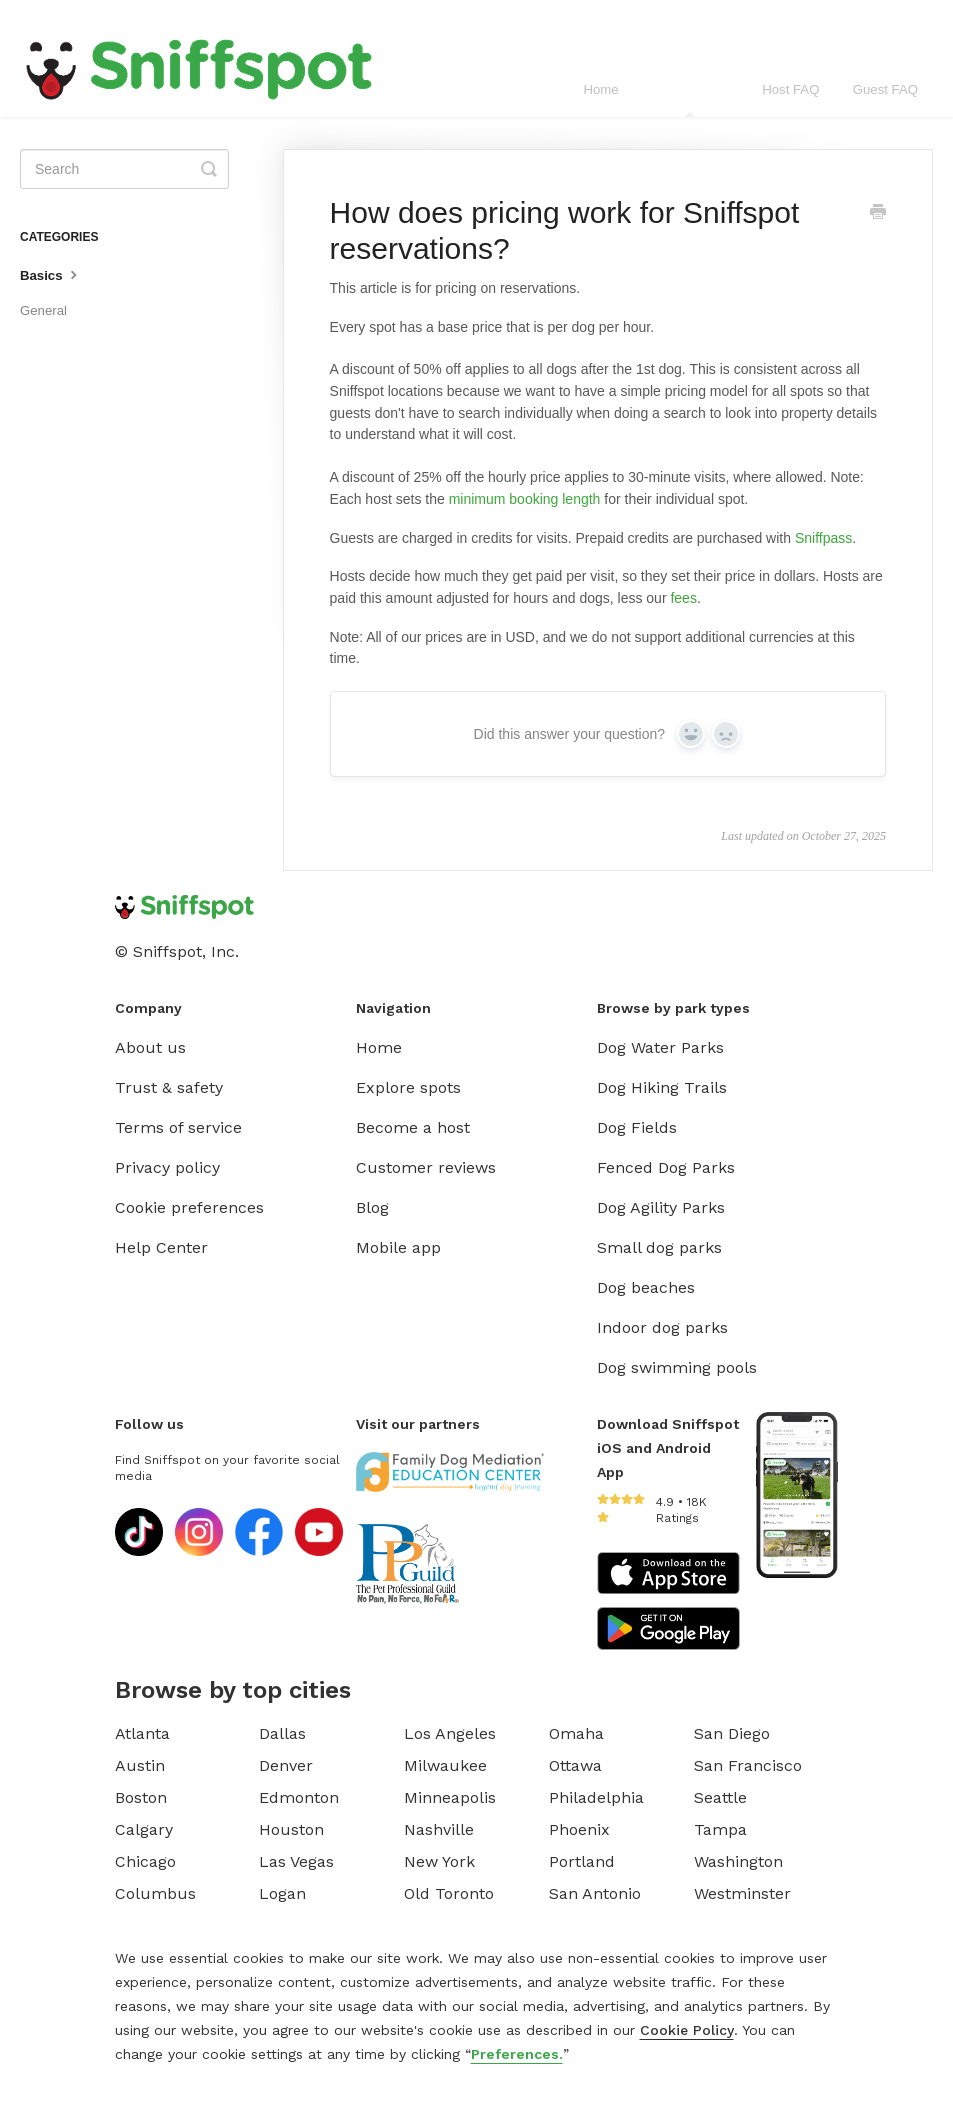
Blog (372, 1207)
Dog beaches (646, 1287)
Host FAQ (790, 89)
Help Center (161, 1247)
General (43, 310)
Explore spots (408, 1087)
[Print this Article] (878, 214)
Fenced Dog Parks (666, 1167)
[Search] (124, 169)
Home (600, 89)
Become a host (413, 1127)
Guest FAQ (885, 89)
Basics (51, 274)
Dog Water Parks (660, 1047)
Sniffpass (823, 538)
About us (150, 1047)
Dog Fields (637, 1127)
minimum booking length (525, 499)
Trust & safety (169, 1087)
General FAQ (690, 99)
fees (683, 598)
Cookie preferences (189, 1207)
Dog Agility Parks (661, 1207)
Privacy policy (167, 1167)
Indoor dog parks (662, 1327)
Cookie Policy (687, 2030)
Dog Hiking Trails (662, 1087)
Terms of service (178, 1127)
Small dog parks (659, 1247)
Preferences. (517, 2054)
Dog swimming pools (677, 1367)
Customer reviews (426, 1167)
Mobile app (398, 1247)
